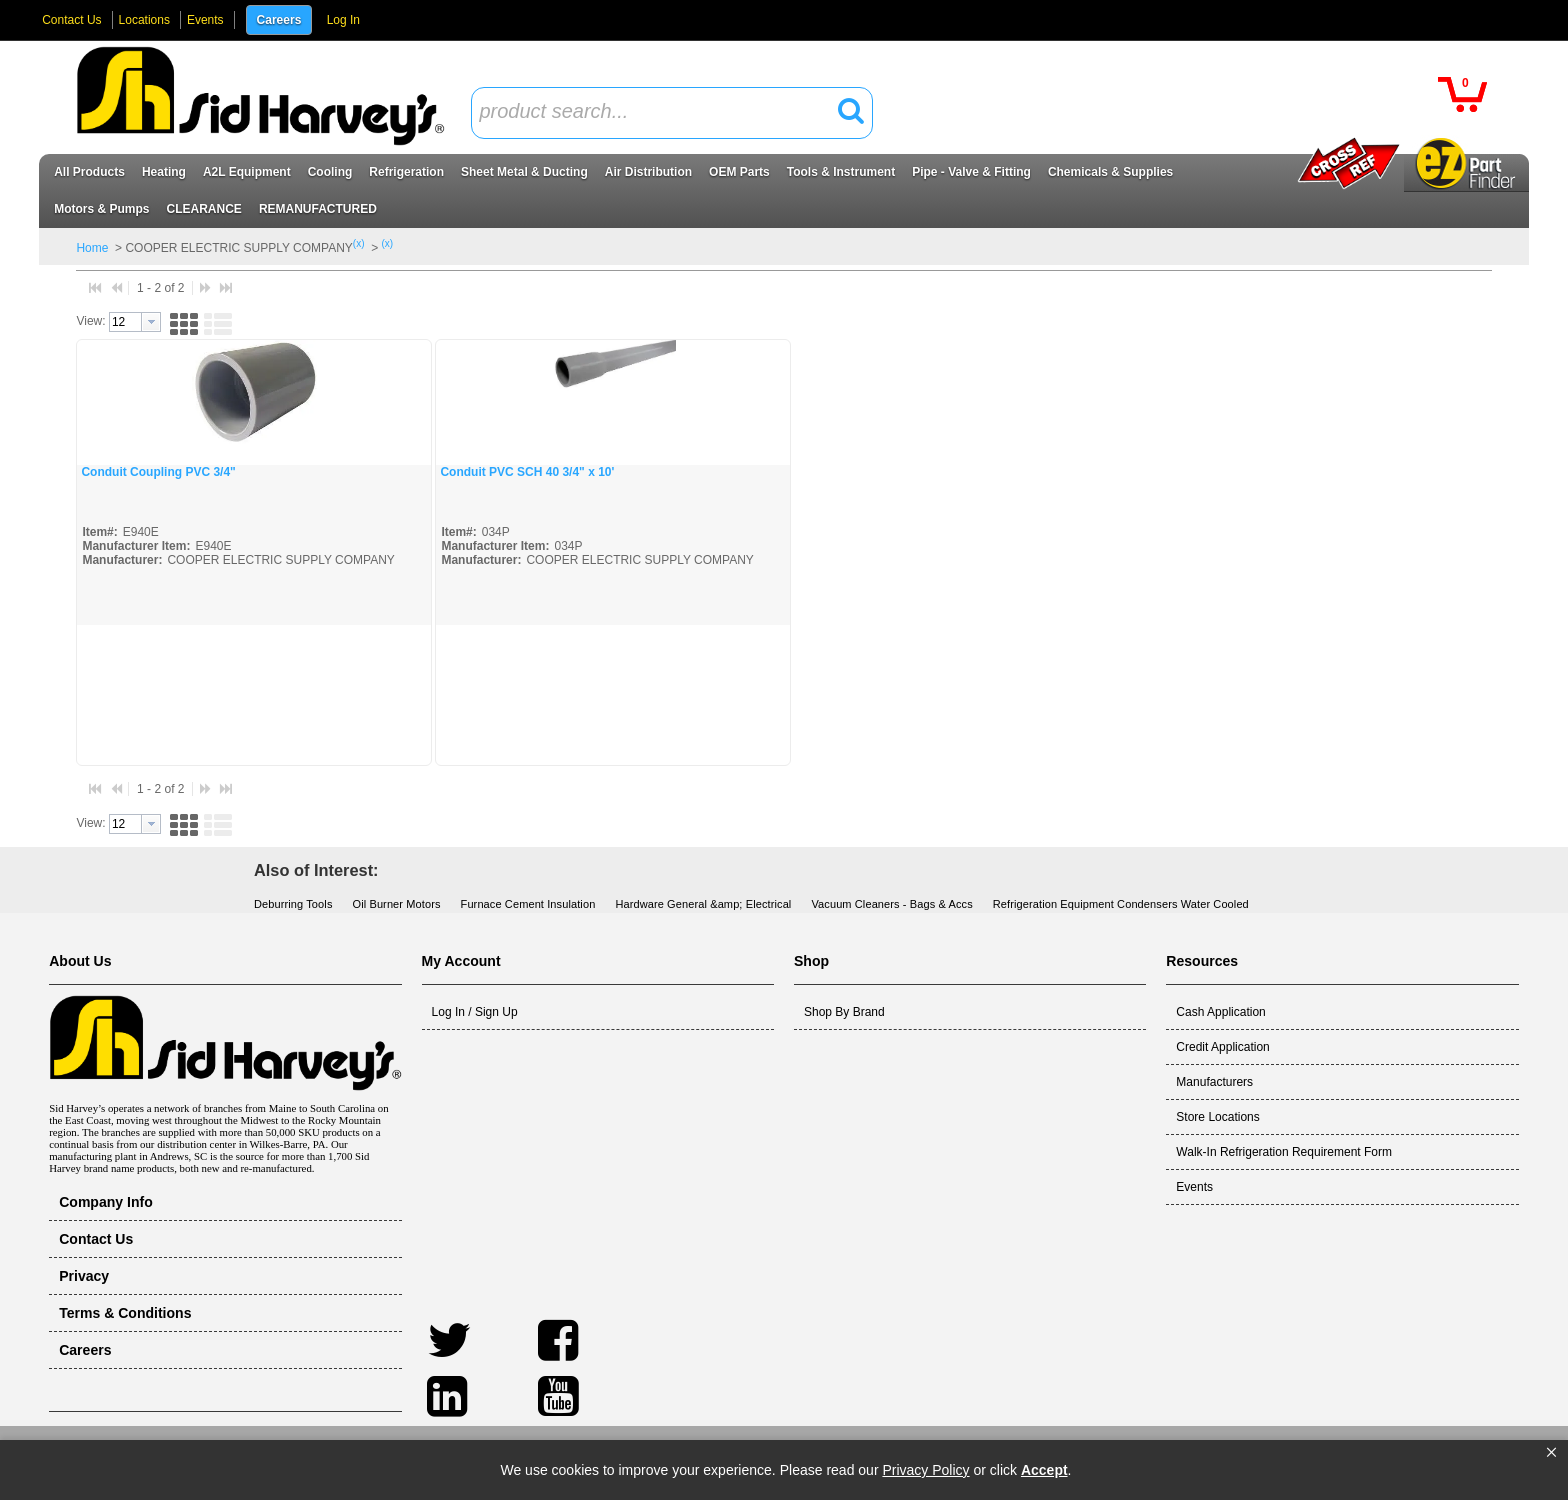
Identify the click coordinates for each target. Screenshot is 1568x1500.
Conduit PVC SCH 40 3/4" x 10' (527, 472)
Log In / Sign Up (475, 1012)
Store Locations (1217, 1117)
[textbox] (661, 112)
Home (92, 248)
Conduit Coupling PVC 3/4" (158, 472)
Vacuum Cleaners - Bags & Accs (891, 904)
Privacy (84, 1276)
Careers (279, 20)
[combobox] (672, 113)
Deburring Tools (293, 904)
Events (205, 20)
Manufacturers (1214, 1082)
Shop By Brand (844, 1012)
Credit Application (1222, 1047)
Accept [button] (1044, 1470)
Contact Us (71, 20)
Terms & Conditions (125, 1313)
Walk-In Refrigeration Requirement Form (1284, 1152)
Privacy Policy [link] (925, 1470)
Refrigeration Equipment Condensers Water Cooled (1121, 904)
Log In (343, 20)
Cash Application (1220, 1012)
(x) (359, 243)
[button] (1551, 1453)
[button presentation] (151, 322)
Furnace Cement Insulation (528, 904)
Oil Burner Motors (397, 904)
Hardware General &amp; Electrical (703, 904)
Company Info (106, 1202)
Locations (144, 20)
